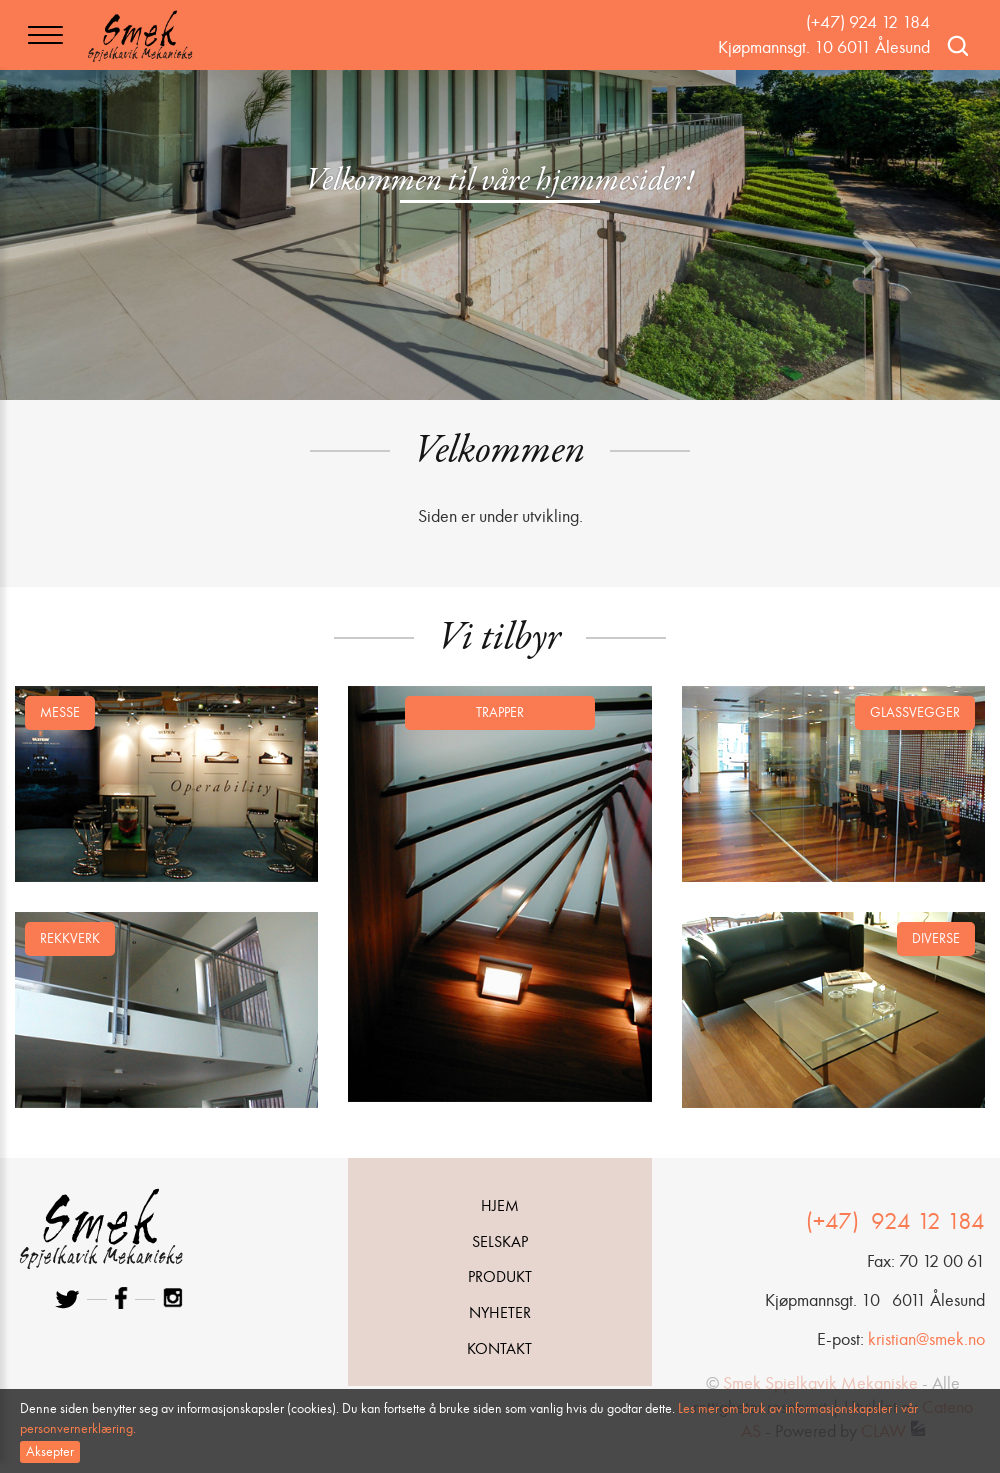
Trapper (500, 712)
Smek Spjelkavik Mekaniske (820, 1383)
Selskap (500, 1241)
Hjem (500, 1205)
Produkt (500, 1276)
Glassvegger (915, 712)
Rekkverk (70, 938)
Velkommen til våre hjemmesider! (500, 182)
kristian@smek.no (926, 1339)
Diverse (936, 938)
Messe (60, 712)
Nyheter (500, 1312)
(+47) (835, 1221)
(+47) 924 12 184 (868, 22)
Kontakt (499, 1348)
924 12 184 (925, 1221)
